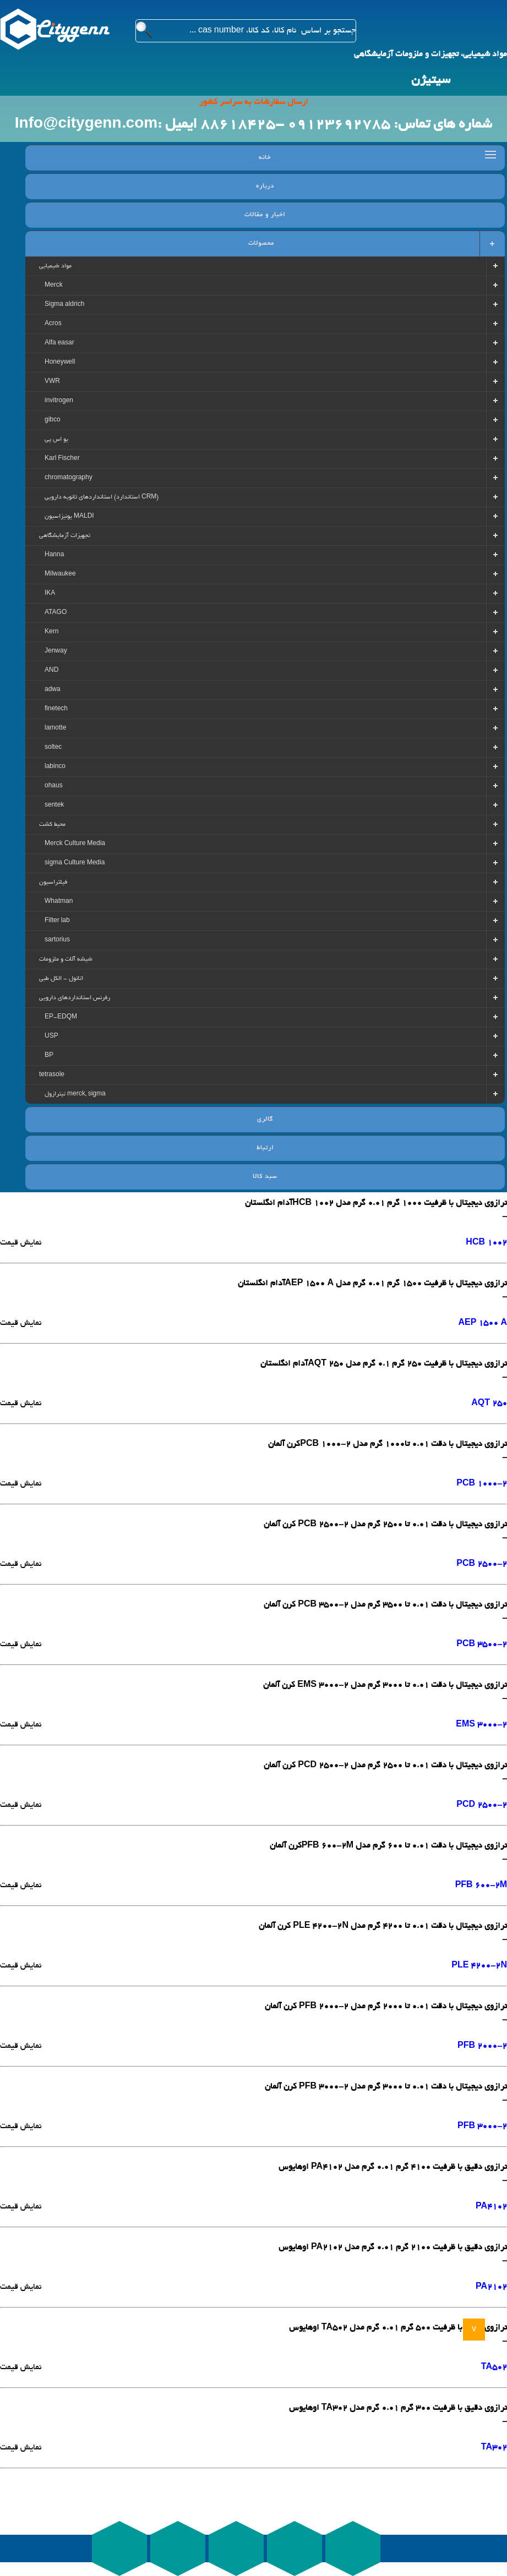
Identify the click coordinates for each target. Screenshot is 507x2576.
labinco (55, 767)
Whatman (59, 901)
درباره (265, 186)
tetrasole (51, 1075)
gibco (53, 420)
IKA (50, 593)
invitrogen (59, 401)
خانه (265, 158)
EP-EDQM (61, 1017)
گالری (265, 1119)
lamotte (55, 728)
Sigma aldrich (64, 305)
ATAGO (56, 613)
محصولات (261, 243)
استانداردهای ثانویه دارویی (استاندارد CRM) (102, 497)
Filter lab (57, 921)
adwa (53, 690)
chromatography (68, 478)
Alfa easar (59, 343)
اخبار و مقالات (264, 215)
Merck (54, 285)
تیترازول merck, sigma (75, 1094)
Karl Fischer (62, 459)
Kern (51, 632)
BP (49, 1056)
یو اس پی (56, 439)
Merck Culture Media (75, 844)
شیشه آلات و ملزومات (65, 959)
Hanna (54, 555)
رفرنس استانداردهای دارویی (74, 998)
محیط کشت (52, 824)
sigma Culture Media (75, 863)
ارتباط (265, 1148)
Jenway (56, 651)
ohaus (54, 786)
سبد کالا (265, 1177)
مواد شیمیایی (55, 266)
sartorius (57, 940)
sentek (54, 805)
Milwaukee (60, 574)
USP (51, 1036)
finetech (56, 709)
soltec (53, 747)
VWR (52, 382)
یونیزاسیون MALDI (69, 516)
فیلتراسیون (53, 882)
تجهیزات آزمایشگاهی (64, 536)
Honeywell (60, 362)
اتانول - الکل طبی (61, 978)
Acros (53, 324)
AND (51, 670)
